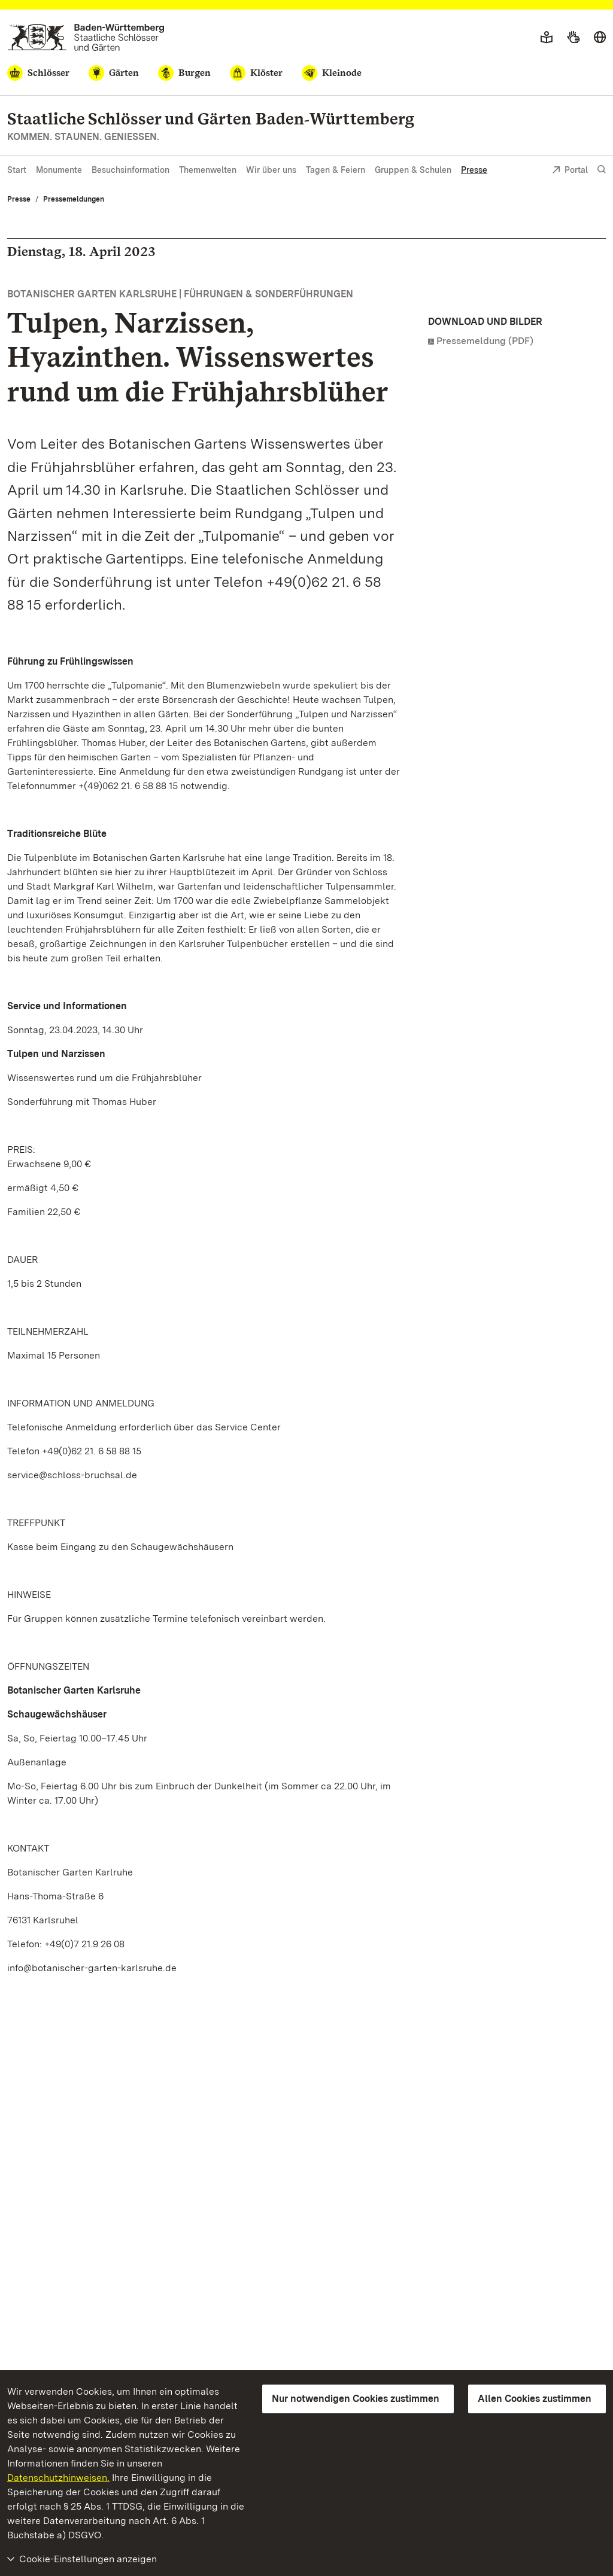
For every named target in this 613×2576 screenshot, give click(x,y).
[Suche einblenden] (601, 169)
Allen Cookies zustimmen (534, 2398)
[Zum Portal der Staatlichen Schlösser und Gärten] (86, 37)
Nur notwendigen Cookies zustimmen (355, 2398)
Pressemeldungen (73, 199)
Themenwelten (207, 170)
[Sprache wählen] (600, 37)
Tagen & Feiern (335, 170)
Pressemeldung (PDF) (484, 340)
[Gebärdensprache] (573, 37)
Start (16, 170)
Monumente (59, 170)
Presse (474, 170)
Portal (570, 171)
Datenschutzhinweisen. (58, 2477)
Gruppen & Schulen (413, 170)
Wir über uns (271, 170)
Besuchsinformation (130, 170)
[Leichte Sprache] (546, 37)
